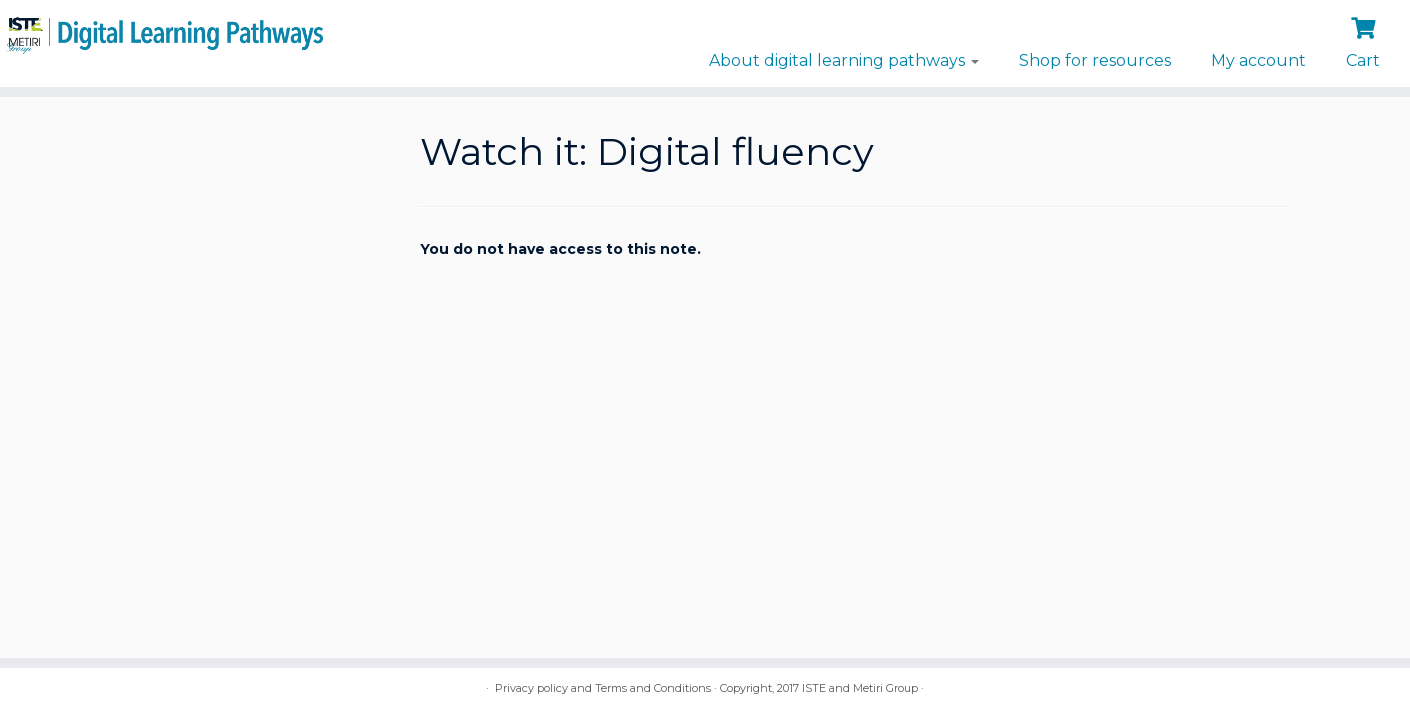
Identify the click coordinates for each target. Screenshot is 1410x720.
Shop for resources (1095, 60)
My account (1258, 60)
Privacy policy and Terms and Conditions (603, 688)
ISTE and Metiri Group (860, 688)
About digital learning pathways (844, 60)
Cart (1363, 60)
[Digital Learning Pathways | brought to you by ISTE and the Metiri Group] (162, 32)
